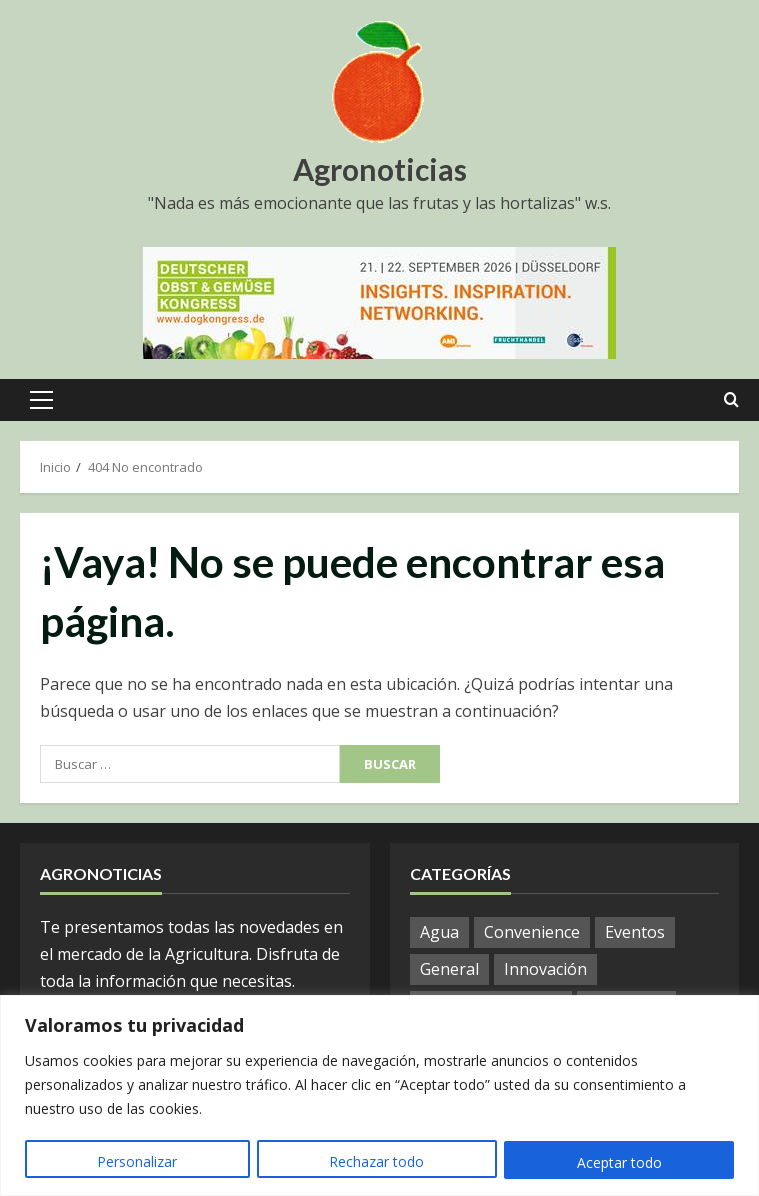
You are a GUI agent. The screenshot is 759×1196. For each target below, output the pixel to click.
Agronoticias (380, 169)
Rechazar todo (376, 1162)
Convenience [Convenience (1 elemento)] (532, 932)
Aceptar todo (619, 1162)
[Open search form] (731, 400)
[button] (41, 400)
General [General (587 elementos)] (449, 969)
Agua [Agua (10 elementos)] (439, 932)
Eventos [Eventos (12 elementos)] (635, 932)
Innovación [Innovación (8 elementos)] (545, 969)
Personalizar (137, 1162)
